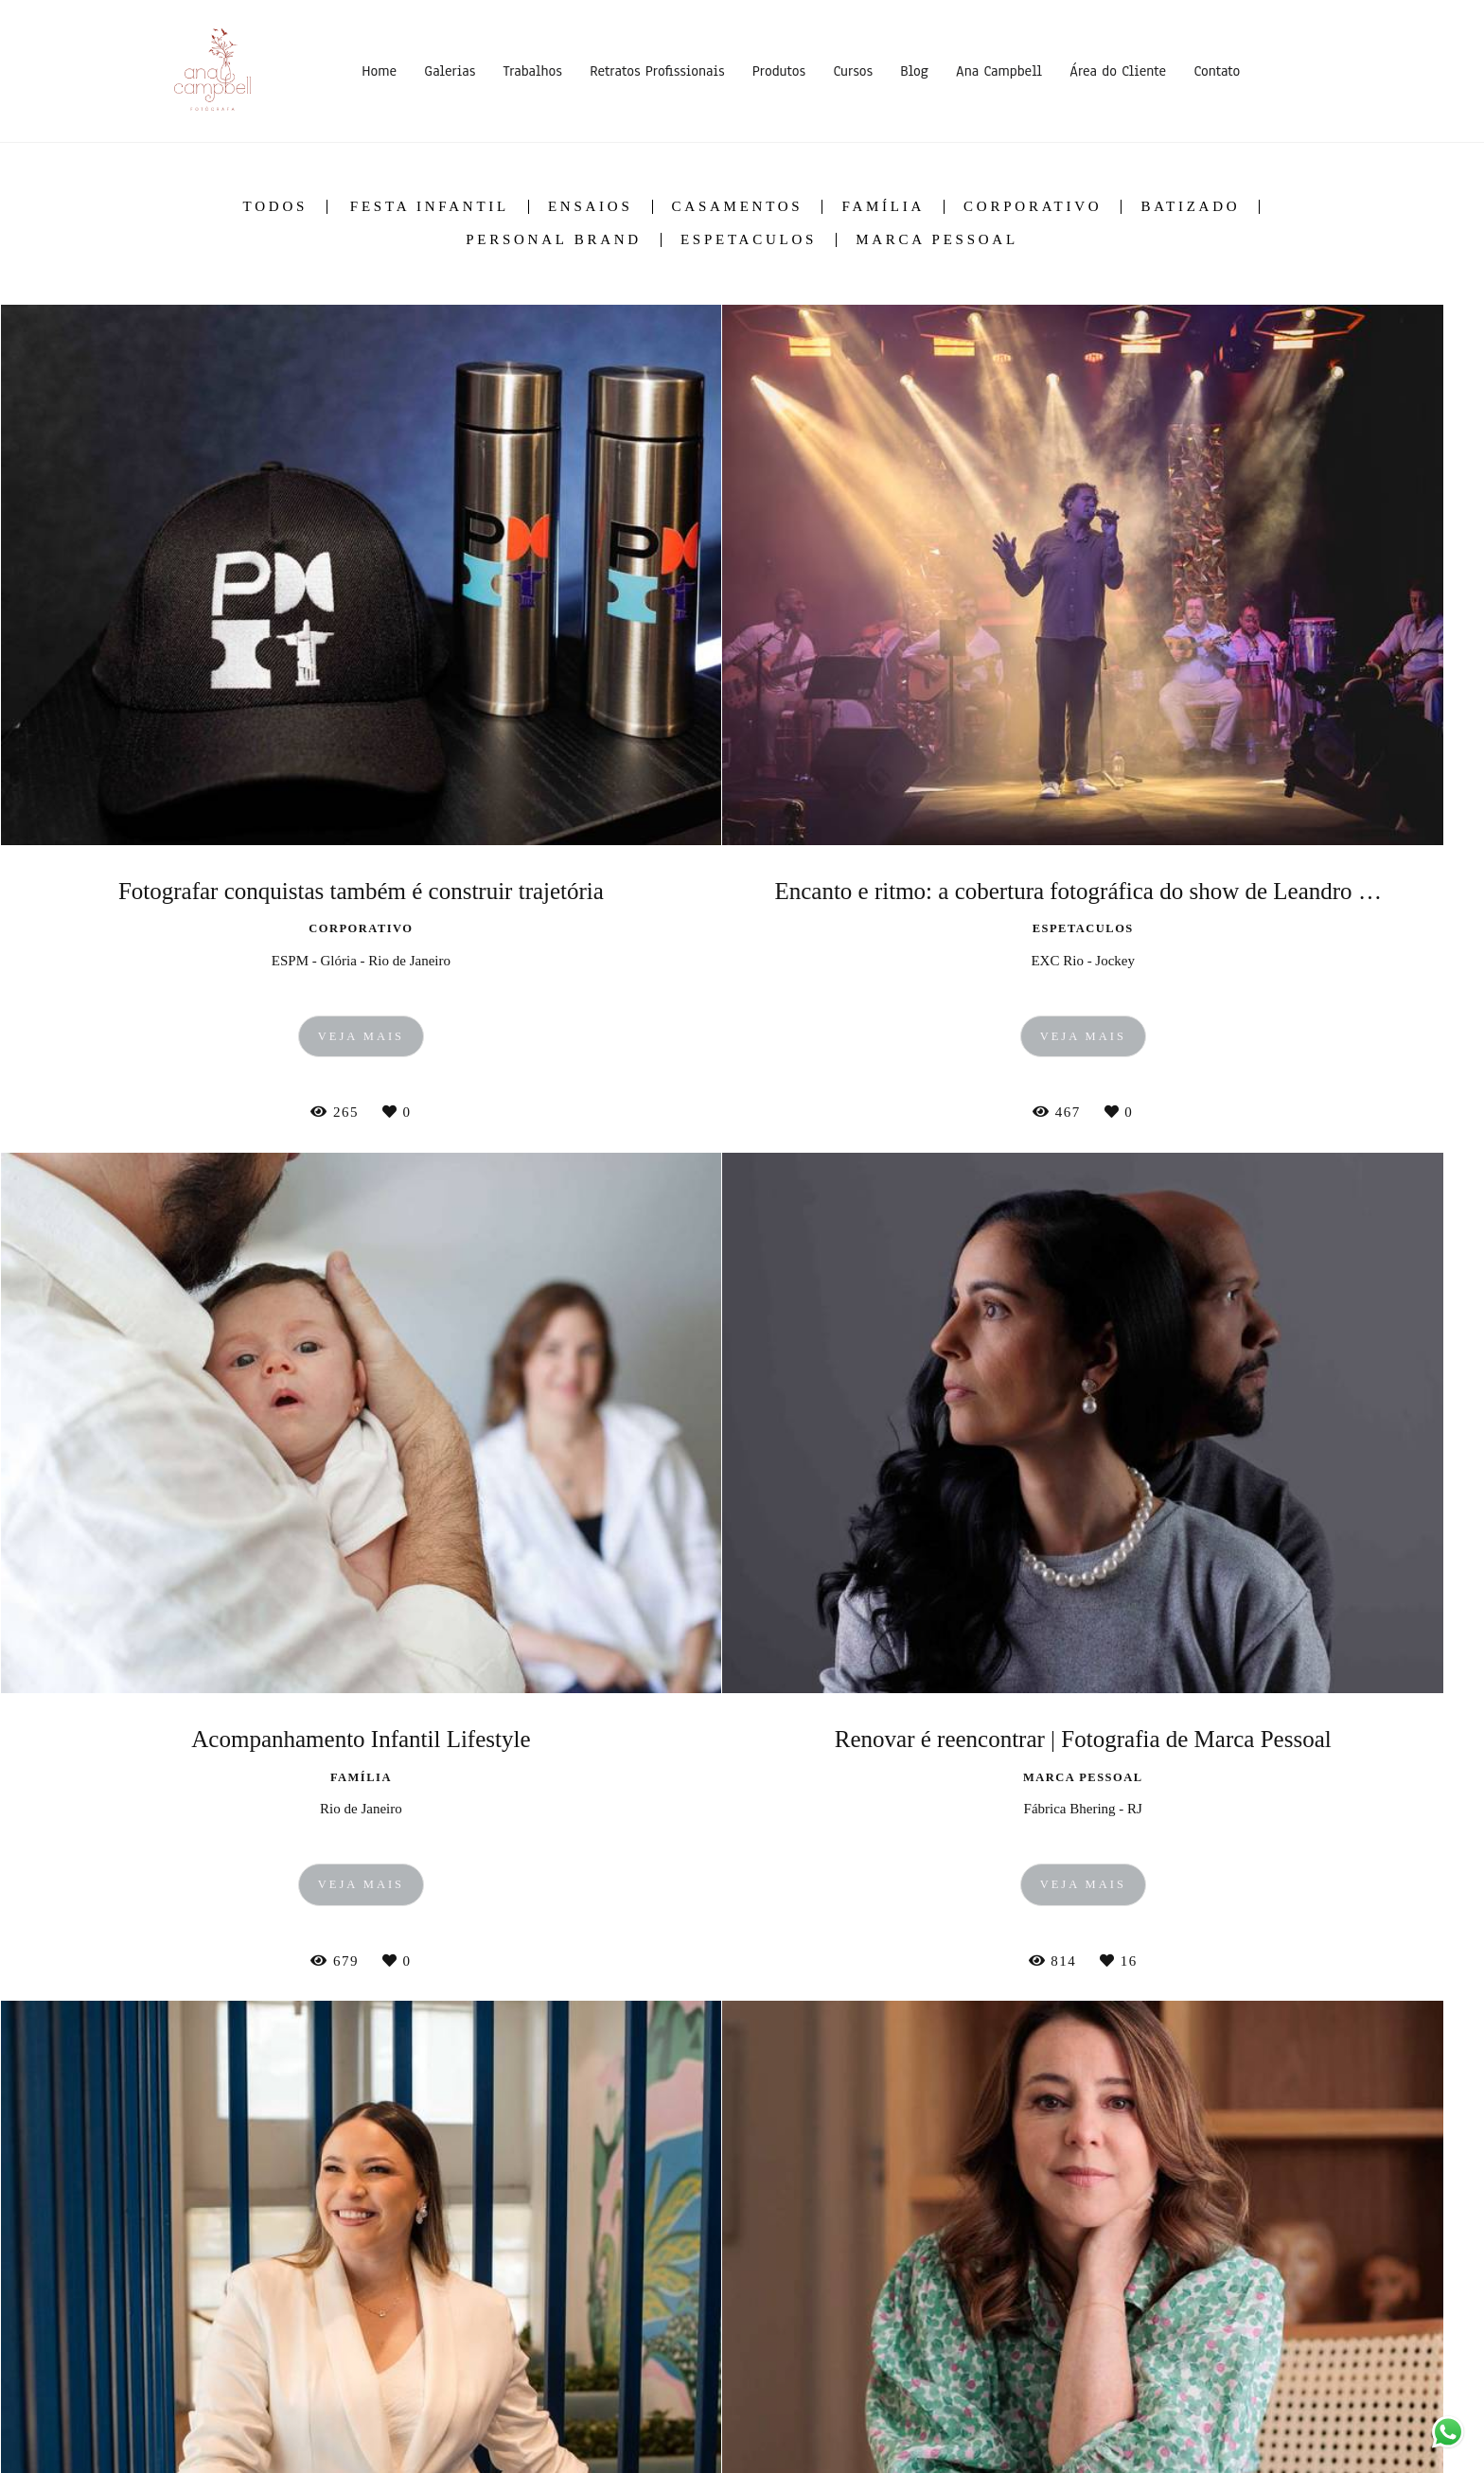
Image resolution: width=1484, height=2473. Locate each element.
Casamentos (738, 207)
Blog (914, 71)
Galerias (449, 71)
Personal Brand (554, 240)
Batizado (1190, 207)
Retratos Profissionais (657, 71)
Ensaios (590, 207)
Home (379, 71)
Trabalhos (533, 71)
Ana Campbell (999, 71)
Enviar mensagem (1110, 2307)
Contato (1216, 71)
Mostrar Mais (742, 2128)
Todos (275, 207)
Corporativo (1032, 207)
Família (883, 207)
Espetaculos (748, 240)
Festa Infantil (429, 207)
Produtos (778, 71)
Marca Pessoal (937, 240)
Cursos (853, 71)
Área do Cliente (1117, 71)
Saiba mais (254, 2373)
